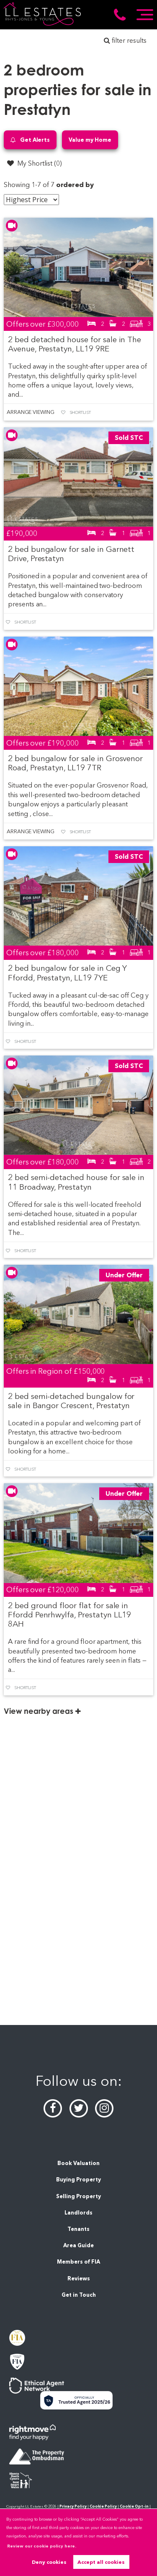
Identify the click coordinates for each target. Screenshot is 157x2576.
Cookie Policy (103, 2506)
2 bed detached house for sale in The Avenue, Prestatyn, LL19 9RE (74, 344)
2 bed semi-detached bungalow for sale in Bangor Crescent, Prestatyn (71, 1400)
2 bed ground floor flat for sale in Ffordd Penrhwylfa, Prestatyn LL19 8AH (69, 1615)
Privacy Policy (73, 2506)
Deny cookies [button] (49, 2562)
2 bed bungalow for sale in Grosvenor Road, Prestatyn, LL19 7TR (75, 763)
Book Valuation (78, 2163)
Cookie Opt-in (134, 2506)
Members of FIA (78, 2262)
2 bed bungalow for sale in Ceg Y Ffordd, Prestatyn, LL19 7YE (67, 972)
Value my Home (90, 139)
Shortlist (80, 412)
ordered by (75, 185)
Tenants (78, 2229)
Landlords (78, 2212)
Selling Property (78, 2196)
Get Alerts (30, 139)
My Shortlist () (34, 163)
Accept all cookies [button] (101, 2562)
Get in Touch (79, 2295)
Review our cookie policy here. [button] (41, 2546)
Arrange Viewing (30, 412)
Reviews (78, 2278)
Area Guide (78, 2245)
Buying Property (78, 2179)
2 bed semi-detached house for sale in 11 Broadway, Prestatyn (76, 1181)
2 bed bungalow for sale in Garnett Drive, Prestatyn (71, 553)
